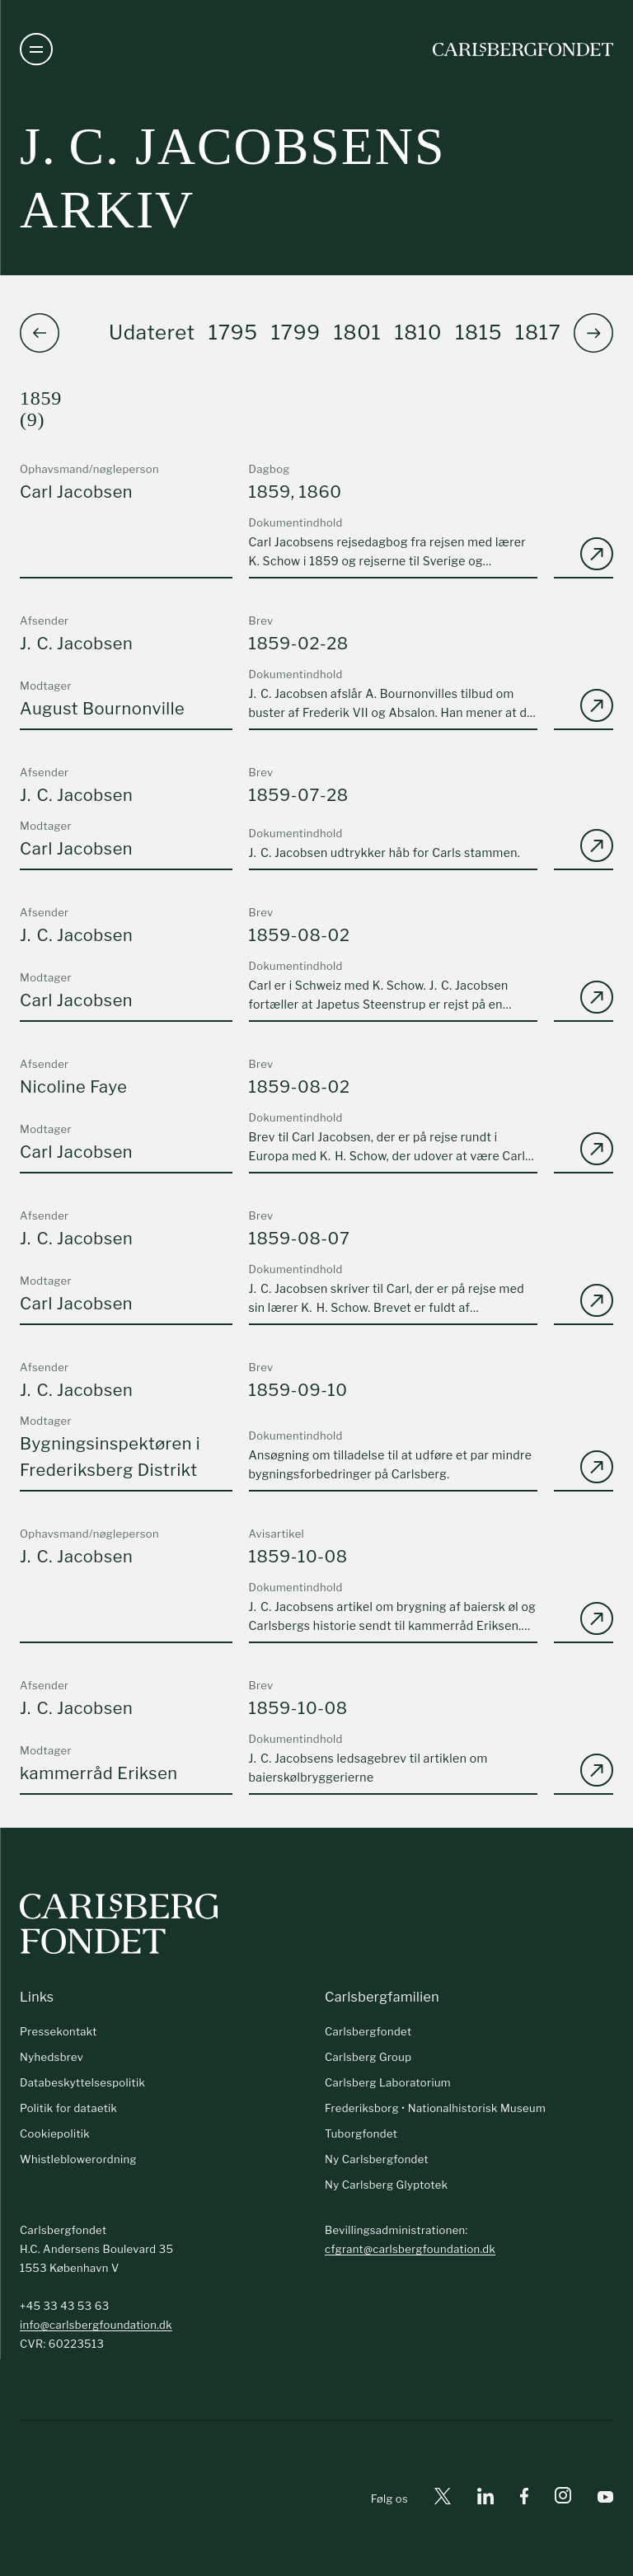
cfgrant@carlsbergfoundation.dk (410, 2248)
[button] (593, 333)
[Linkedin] (485, 2499)
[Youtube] (605, 2498)
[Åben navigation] (36, 49)
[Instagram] (563, 2498)
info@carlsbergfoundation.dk (96, 2324)
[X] (442, 2499)
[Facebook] (524, 2499)
